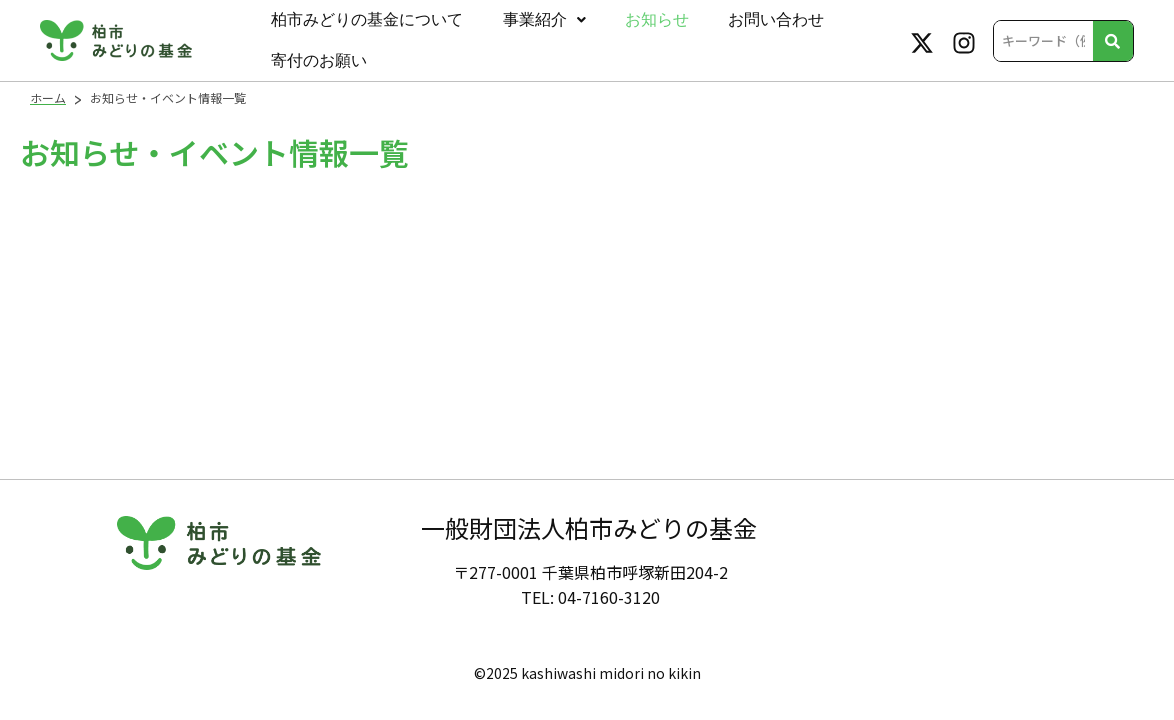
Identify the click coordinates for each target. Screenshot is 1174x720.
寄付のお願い (315, 68)
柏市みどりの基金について (363, 22)
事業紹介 (530, 22)
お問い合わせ (744, 22)
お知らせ (634, 22)
